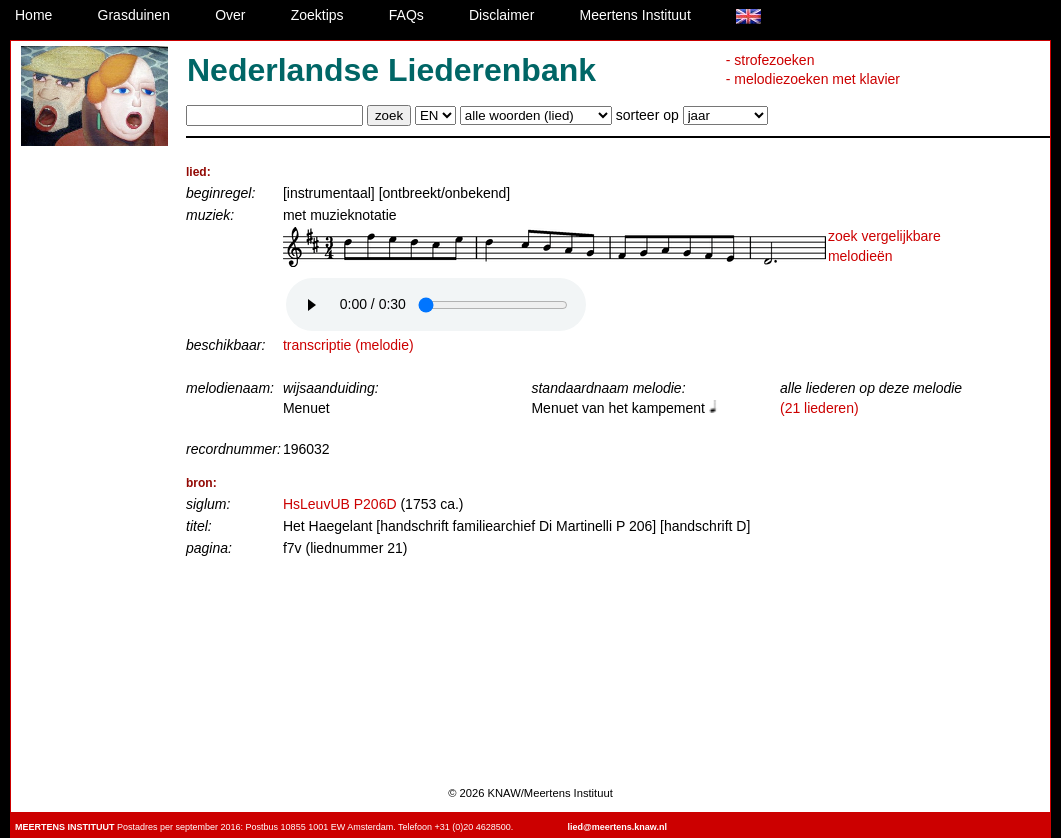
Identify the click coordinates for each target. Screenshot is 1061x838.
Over (230, 15)
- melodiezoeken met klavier (813, 79)
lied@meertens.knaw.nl (616, 827)
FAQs (406, 15)
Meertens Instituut (635, 15)
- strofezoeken (770, 60)
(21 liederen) (819, 408)
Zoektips (317, 15)
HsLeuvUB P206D (340, 504)
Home (33, 15)
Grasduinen (134, 15)
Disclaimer (501, 15)
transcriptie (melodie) (348, 345)
